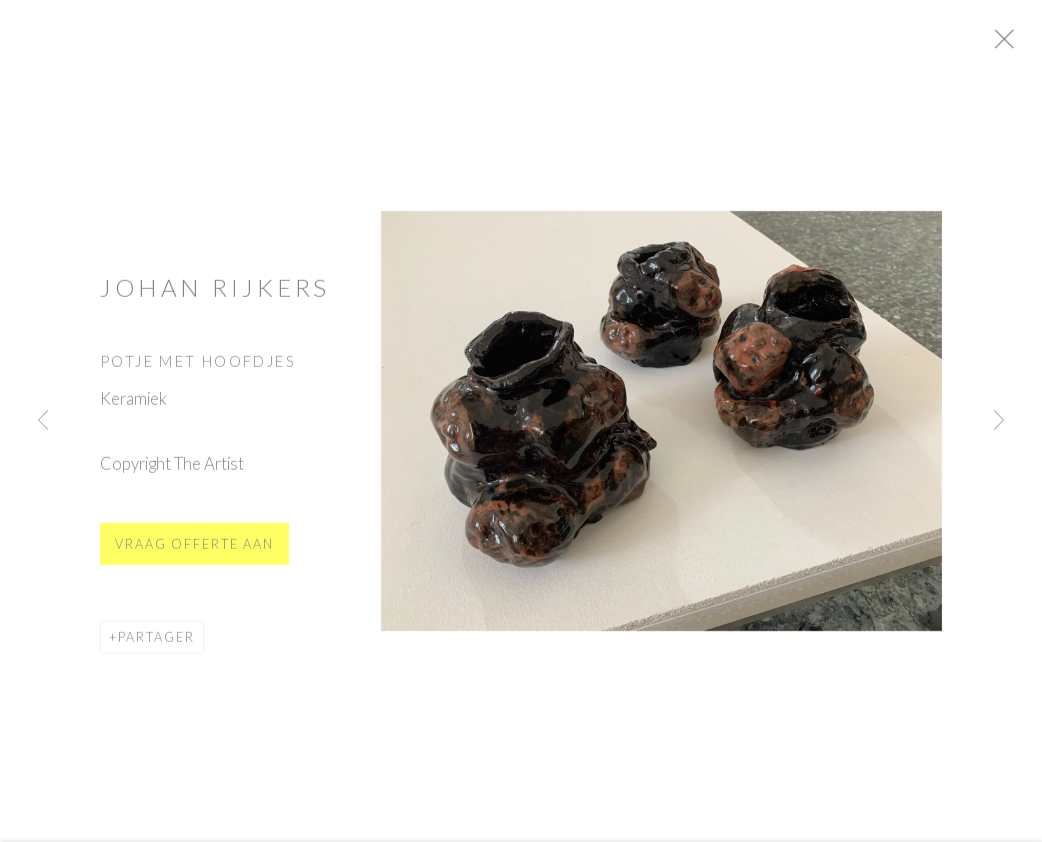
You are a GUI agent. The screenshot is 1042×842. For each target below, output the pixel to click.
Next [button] (999, 420)
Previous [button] (43, 420)
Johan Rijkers (215, 296)
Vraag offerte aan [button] (194, 553)
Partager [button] (156, 646)
